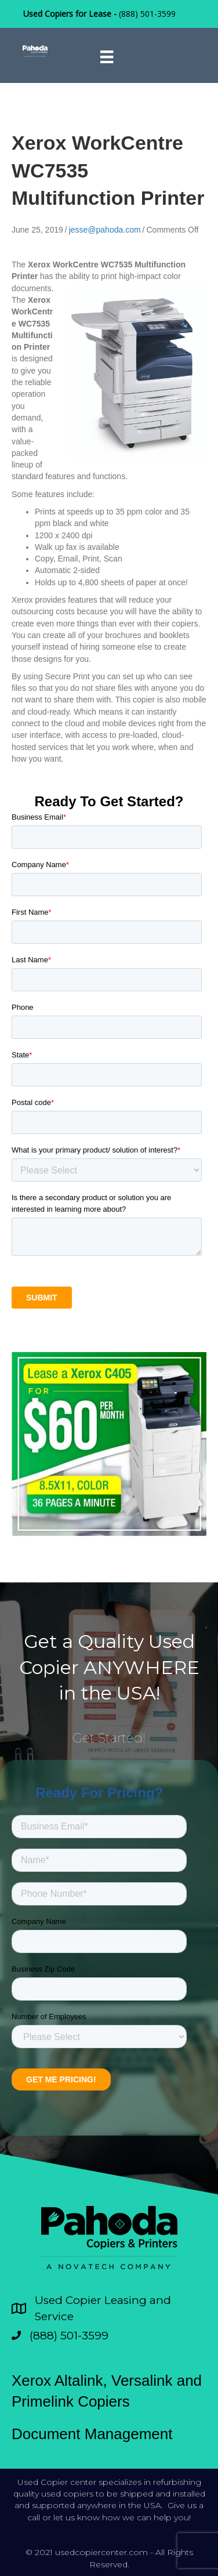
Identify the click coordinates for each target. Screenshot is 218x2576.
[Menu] (106, 56)
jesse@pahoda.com (105, 229)
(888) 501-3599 (147, 13)
